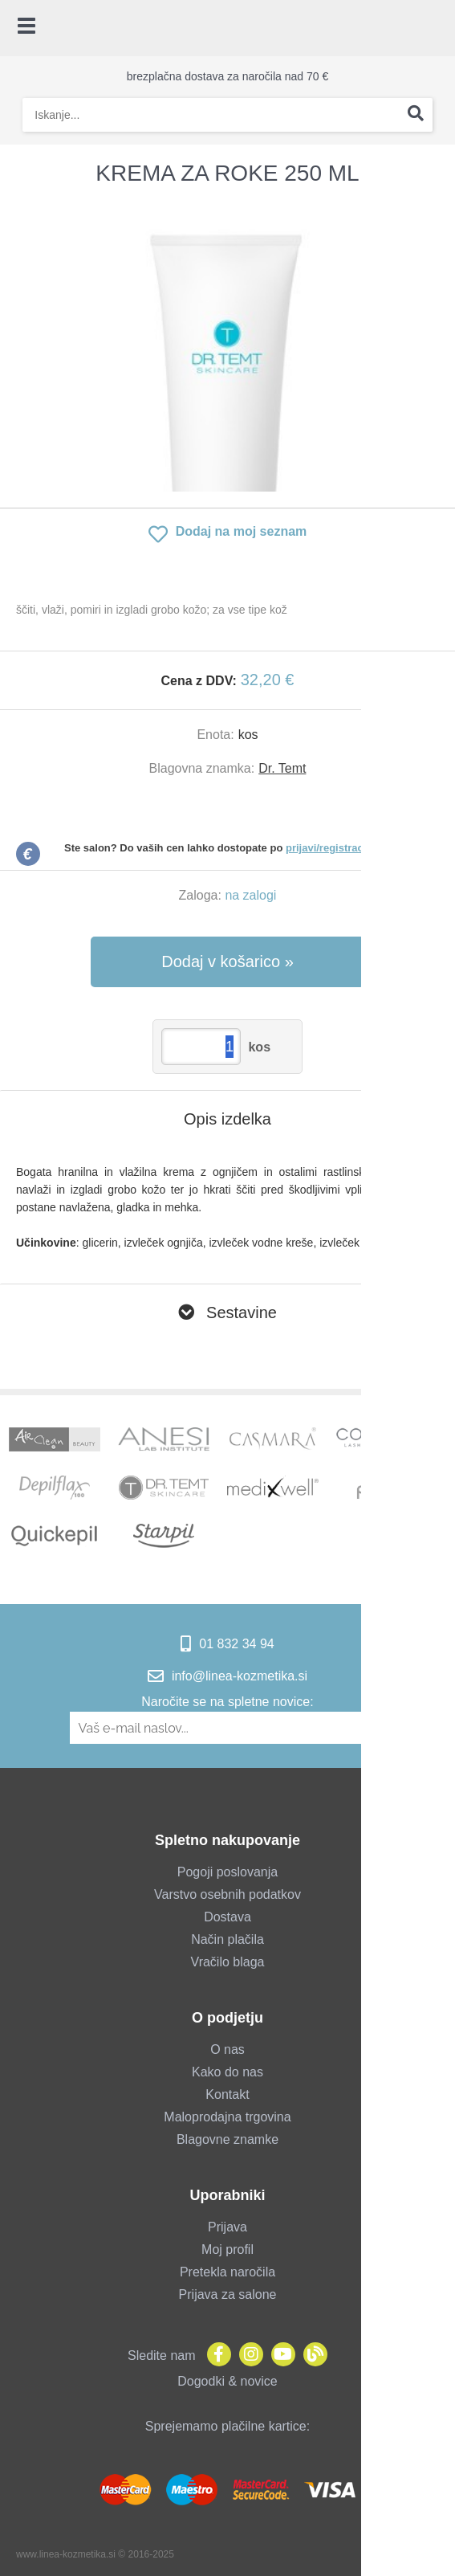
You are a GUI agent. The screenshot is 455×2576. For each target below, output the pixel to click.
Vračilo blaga (228, 1962)
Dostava (227, 1917)
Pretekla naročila (227, 2272)
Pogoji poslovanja (227, 1872)
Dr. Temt (282, 768)
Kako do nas (227, 2072)
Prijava (227, 2227)
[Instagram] (247, 2355)
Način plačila (227, 1939)
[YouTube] (279, 2355)
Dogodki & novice (227, 2381)
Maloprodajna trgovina (227, 2117)
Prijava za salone (228, 2294)
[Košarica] (435, 28)
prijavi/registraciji (329, 848)
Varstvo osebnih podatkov (227, 1894)
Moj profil (227, 2249)
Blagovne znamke (227, 2139)
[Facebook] (215, 2355)
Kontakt (227, 2094)
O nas (227, 2049)
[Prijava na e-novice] (377, 1728)
